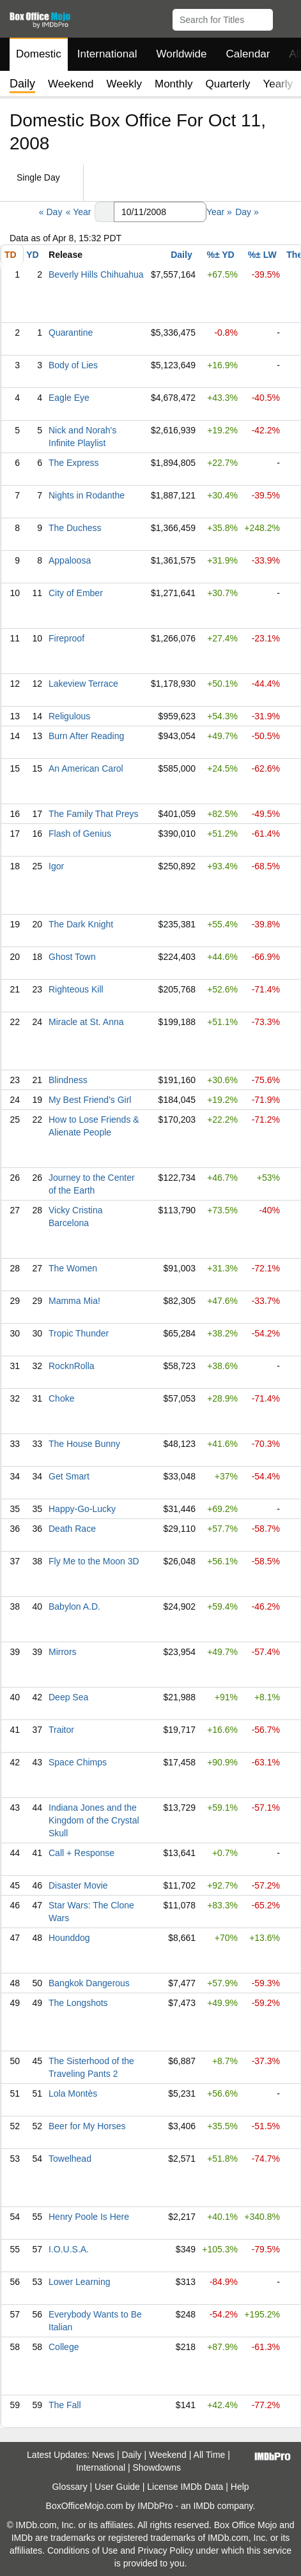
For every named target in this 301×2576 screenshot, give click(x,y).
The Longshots (78, 2003)
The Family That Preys (94, 814)
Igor (56, 866)
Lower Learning (80, 2282)
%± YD (220, 255)
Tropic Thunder (79, 1333)
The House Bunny (84, 1444)
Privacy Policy (166, 2550)
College (64, 2347)
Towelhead (70, 2158)
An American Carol (86, 768)
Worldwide (181, 54)
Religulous (69, 716)
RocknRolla (72, 1366)
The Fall (65, 2405)
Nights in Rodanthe (87, 495)
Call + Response (81, 1853)
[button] (285, 17)
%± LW (262, 255)
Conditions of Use (82, 2550)
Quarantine (71, 332)
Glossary (69, 2487)
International (107, 54)
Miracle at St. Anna (86, 1022)
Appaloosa (70, 560)
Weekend (71, 84)
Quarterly (228, 84)
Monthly (174, 84)
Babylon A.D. (74, 1606)
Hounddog (69, 1938)
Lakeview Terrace (83, 683)
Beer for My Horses (87, 2126)
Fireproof (66, 638)
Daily (181, 255)
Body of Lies (73, 365)
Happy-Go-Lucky (82, 1509)
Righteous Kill (76, 989)
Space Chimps (78, 1762)
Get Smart (69, 1476)
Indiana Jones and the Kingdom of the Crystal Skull (94, 1820)
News (103, 2455)
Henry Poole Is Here (89, 2217)
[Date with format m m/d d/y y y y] (160, 212)
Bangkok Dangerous (89, 1983)
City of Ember (76, 593)
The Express (74, 463)
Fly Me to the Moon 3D (94, 1561)
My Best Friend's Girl (90, 1100)
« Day (51, 212)
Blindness (68, 1080)
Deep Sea (68, 1697)
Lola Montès (73, 2093)
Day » (247, 212)
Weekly (124, 84)
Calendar (248, 54)
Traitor (61, 1730)
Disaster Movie (78, 1885)
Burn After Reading (86, 736)
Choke (61, 1398)
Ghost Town (72, 957)
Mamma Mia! (74, 1301)
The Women (73, 1268)
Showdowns (156, 2467)
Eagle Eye (69, 398)
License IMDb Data (185, 2487)
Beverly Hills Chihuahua (96, 274)
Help (240, 2487)
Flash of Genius (80, 833)
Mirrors (63, 1652)
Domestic (38, 54)
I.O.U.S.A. (69, 2249)
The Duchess (75, 528)
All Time (210, 2455)
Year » (219, 212)
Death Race (72, 1529)
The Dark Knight (81, 924)
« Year (78, 212)
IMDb (203, 2506)
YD (32, 255)
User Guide (117, 2487)
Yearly (278, 84)
